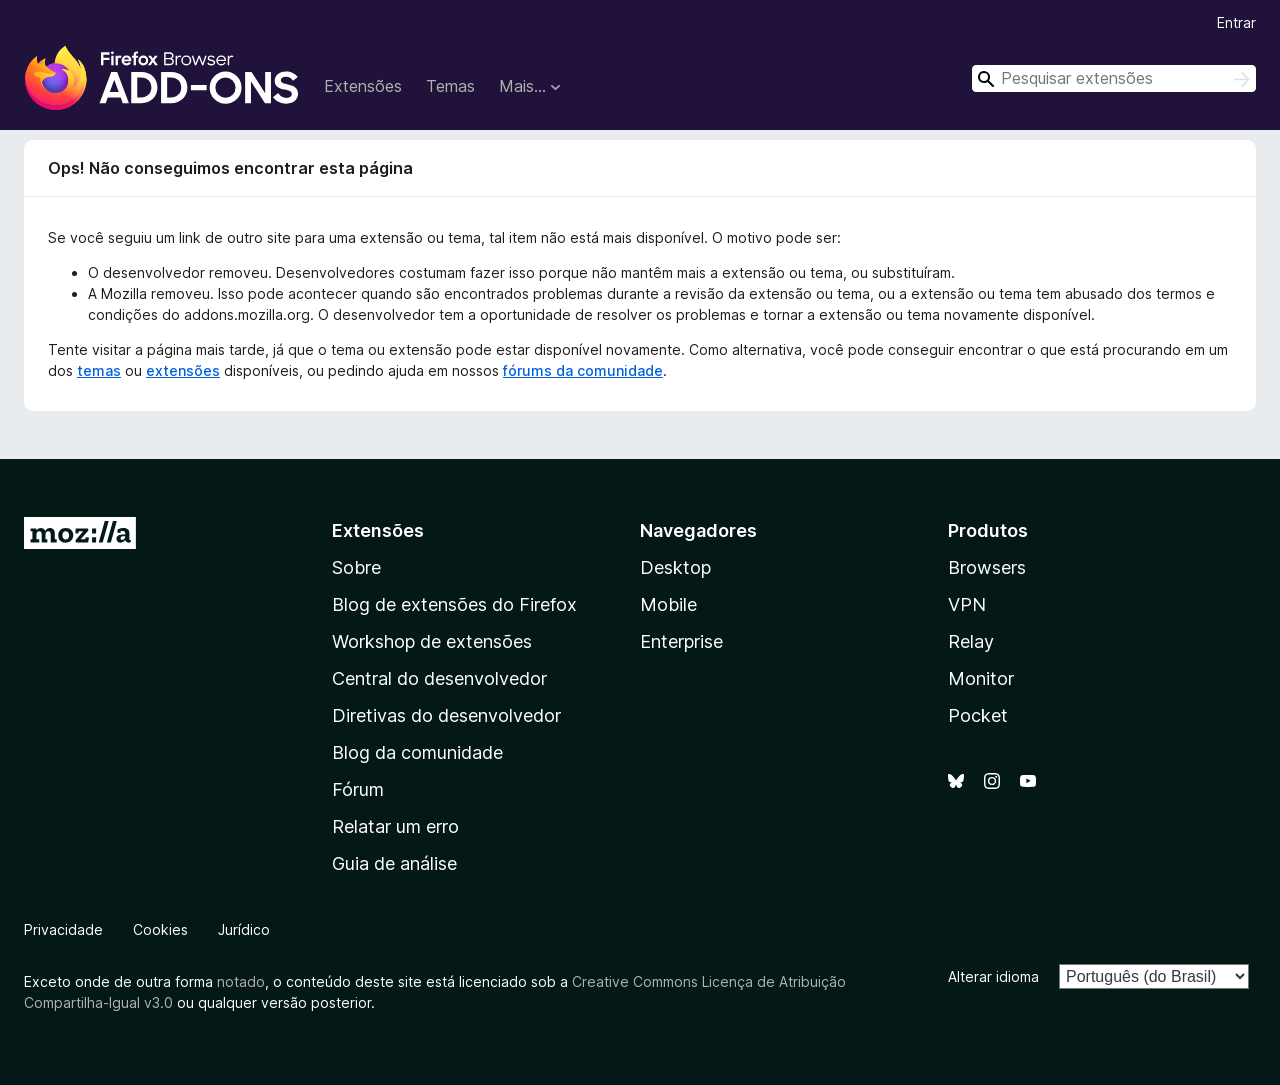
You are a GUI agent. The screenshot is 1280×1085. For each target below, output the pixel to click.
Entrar (1236, 22)
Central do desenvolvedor (439, 678)
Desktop (675, 567)
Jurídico (244, 929)
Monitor (981, 678)
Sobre (356, 567)
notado (241, 981)
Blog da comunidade (417, 752)
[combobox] (1114, 78)
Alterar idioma (993, 976)
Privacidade (63, 929)
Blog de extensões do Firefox (454, 604)
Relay (971, 641)
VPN (967, 604)
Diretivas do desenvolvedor (446, 715)
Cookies (160, 929)
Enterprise (681, 641)
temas (99, 370)
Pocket (978, 715)
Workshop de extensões (432, 641)
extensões (183, 370)
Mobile (668, 604)
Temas (450, 86)
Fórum (358, 789)
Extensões (363, 86)
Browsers (987, 567)
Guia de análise (394, 863)
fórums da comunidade (583, 370)
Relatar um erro (395, 826)
